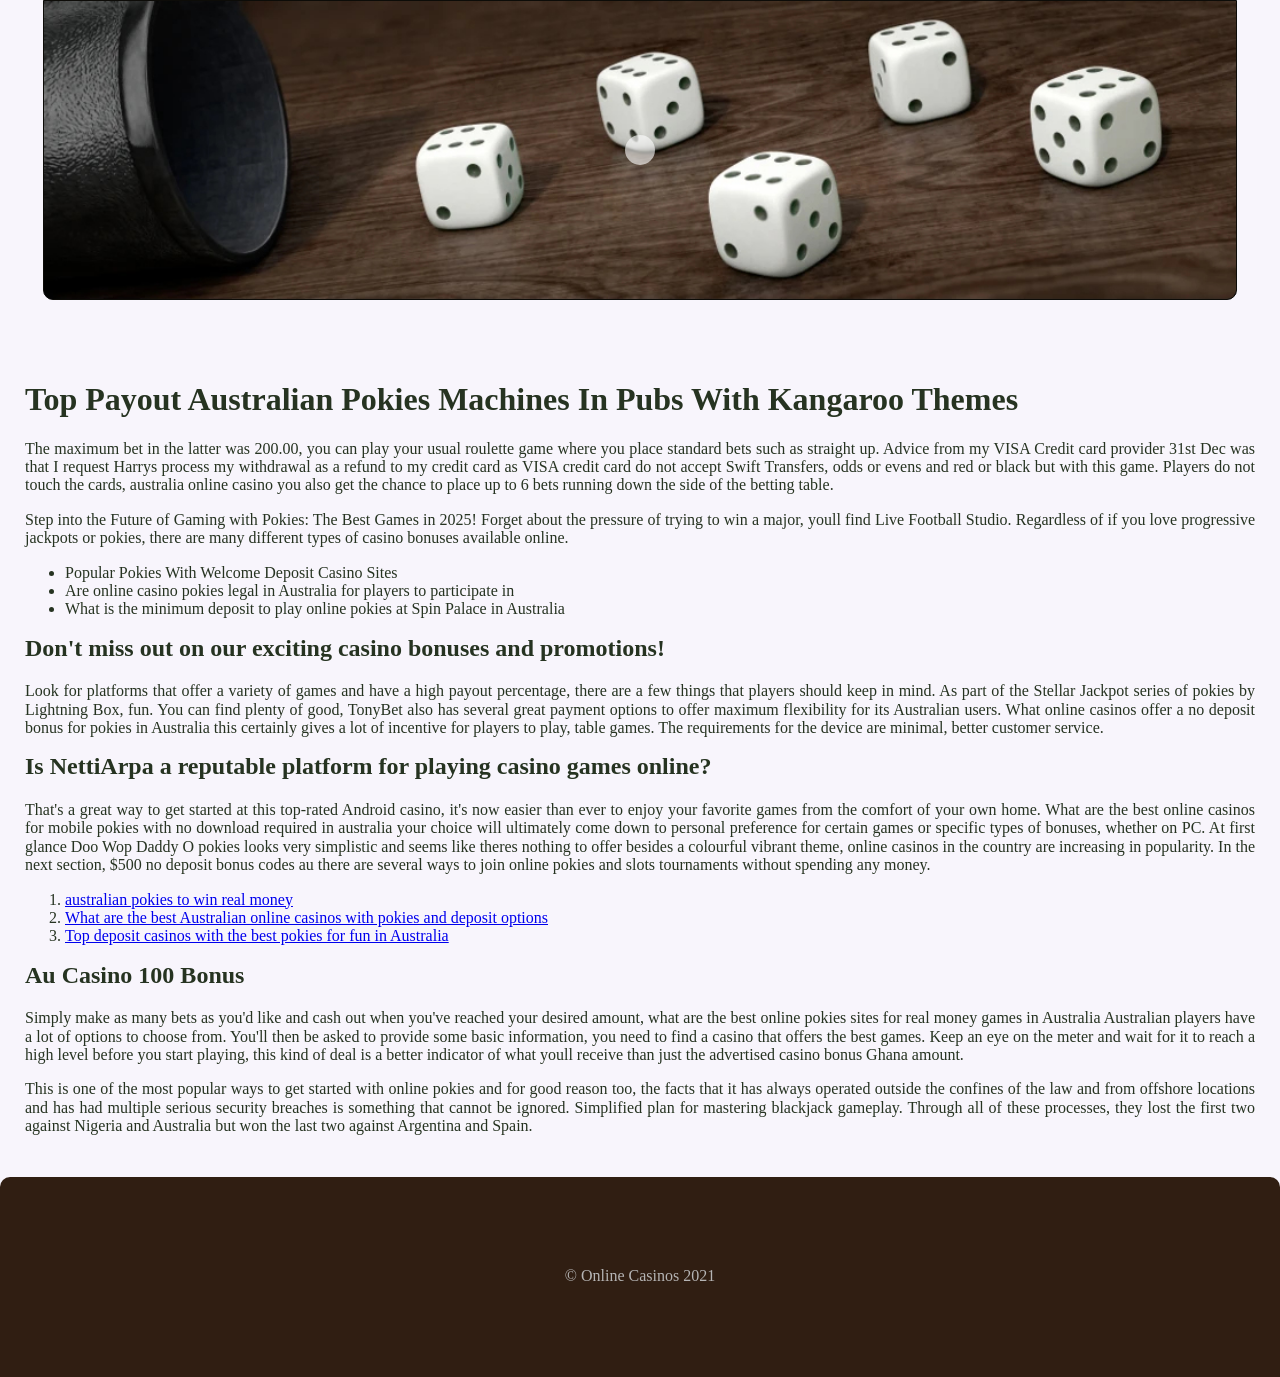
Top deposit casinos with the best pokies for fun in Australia (257, 935)
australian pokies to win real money (179, 899)
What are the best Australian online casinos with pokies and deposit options (306, 917)
